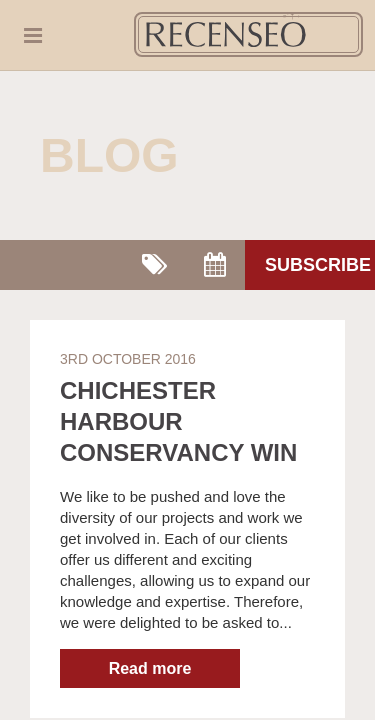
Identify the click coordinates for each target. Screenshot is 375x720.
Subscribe (318, 265)
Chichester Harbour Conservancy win (178, 421)
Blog (109, 155)
